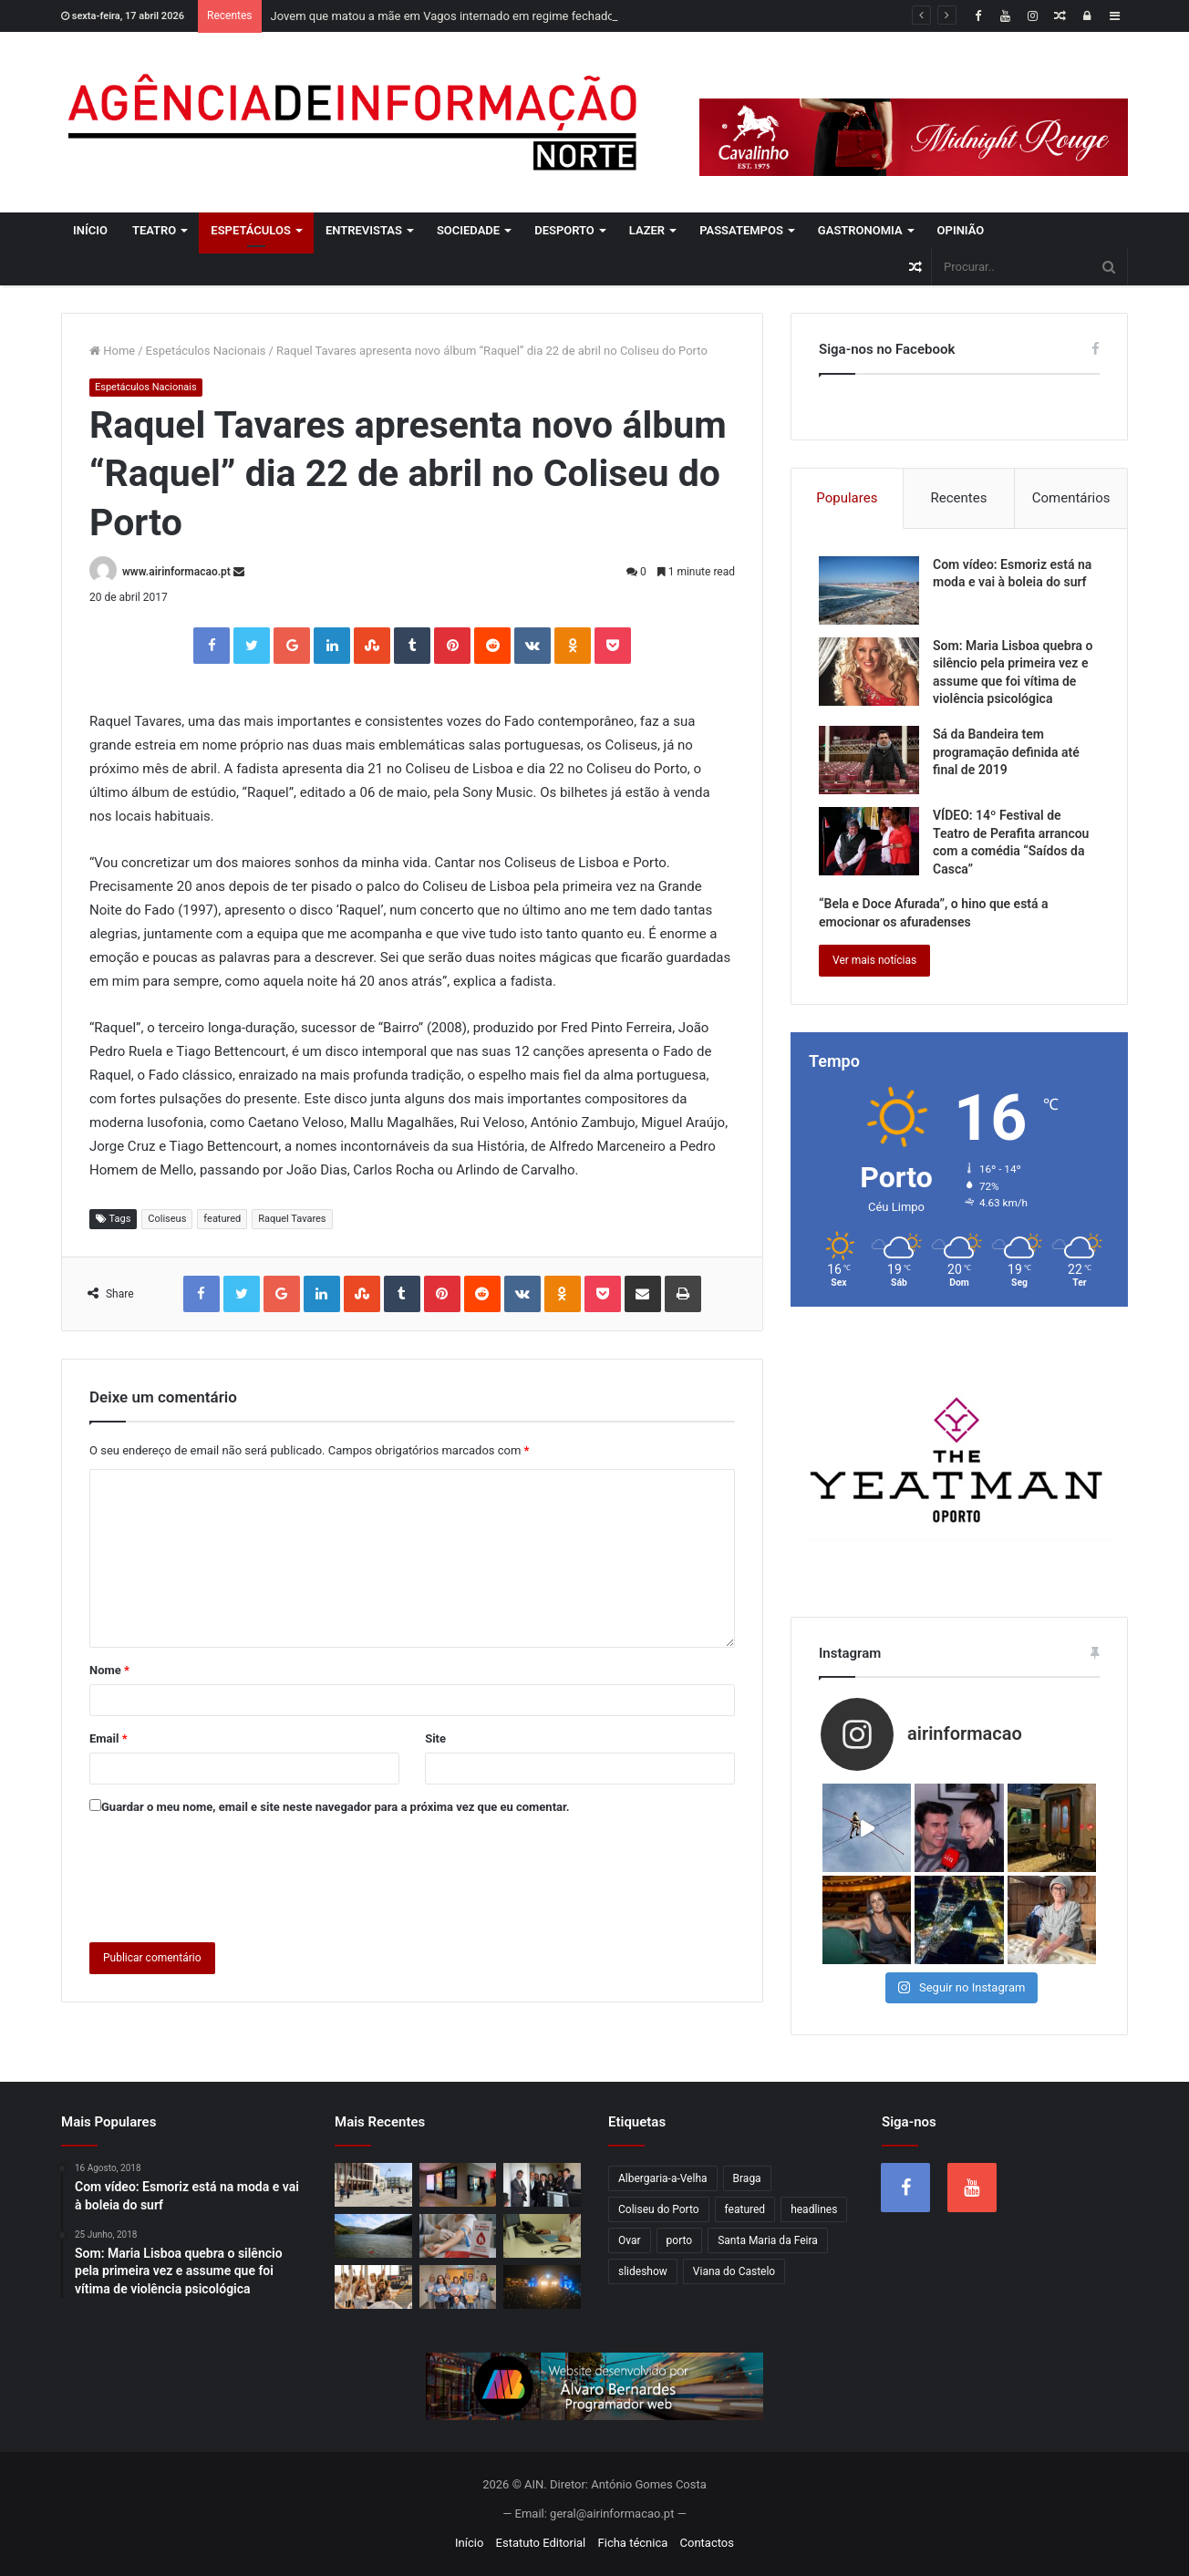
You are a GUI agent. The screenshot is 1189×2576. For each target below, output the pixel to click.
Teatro (154, 230)
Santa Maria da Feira (768, 2240)
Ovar (629, 2240)
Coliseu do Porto (658, 2209)
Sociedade (468, 230)
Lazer (647, 230)
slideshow (642, 2271)
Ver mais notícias (874, 960)
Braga (747, 2178)
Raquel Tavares (292, 1219)
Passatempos (741, 230)
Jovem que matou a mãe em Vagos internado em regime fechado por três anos (479, 16)
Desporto (564, 230)
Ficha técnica (633, 2543)
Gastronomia (860, 230)
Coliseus (167, 1219)
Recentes (959, 498)
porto (680, 2240)
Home (112, 350)
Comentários (1071, 498)
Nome (109, 1670)
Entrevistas (364, 230)
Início (90, 230)
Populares (846, 498)
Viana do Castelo (734, 2271)
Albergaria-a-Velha (663, 2178)
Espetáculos (251, 230)
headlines (814, 2209)
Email (108, 1738)
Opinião (961, 230)
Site (435, 1738)
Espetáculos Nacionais (206, 350)
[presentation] (228, 1874)
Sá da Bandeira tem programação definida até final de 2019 (1006, 752)
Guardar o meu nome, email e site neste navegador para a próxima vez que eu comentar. (335, 1807)
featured (222, 1219)
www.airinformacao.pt (176, 571)
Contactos (707, 2543)
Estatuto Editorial (541, 2543)
